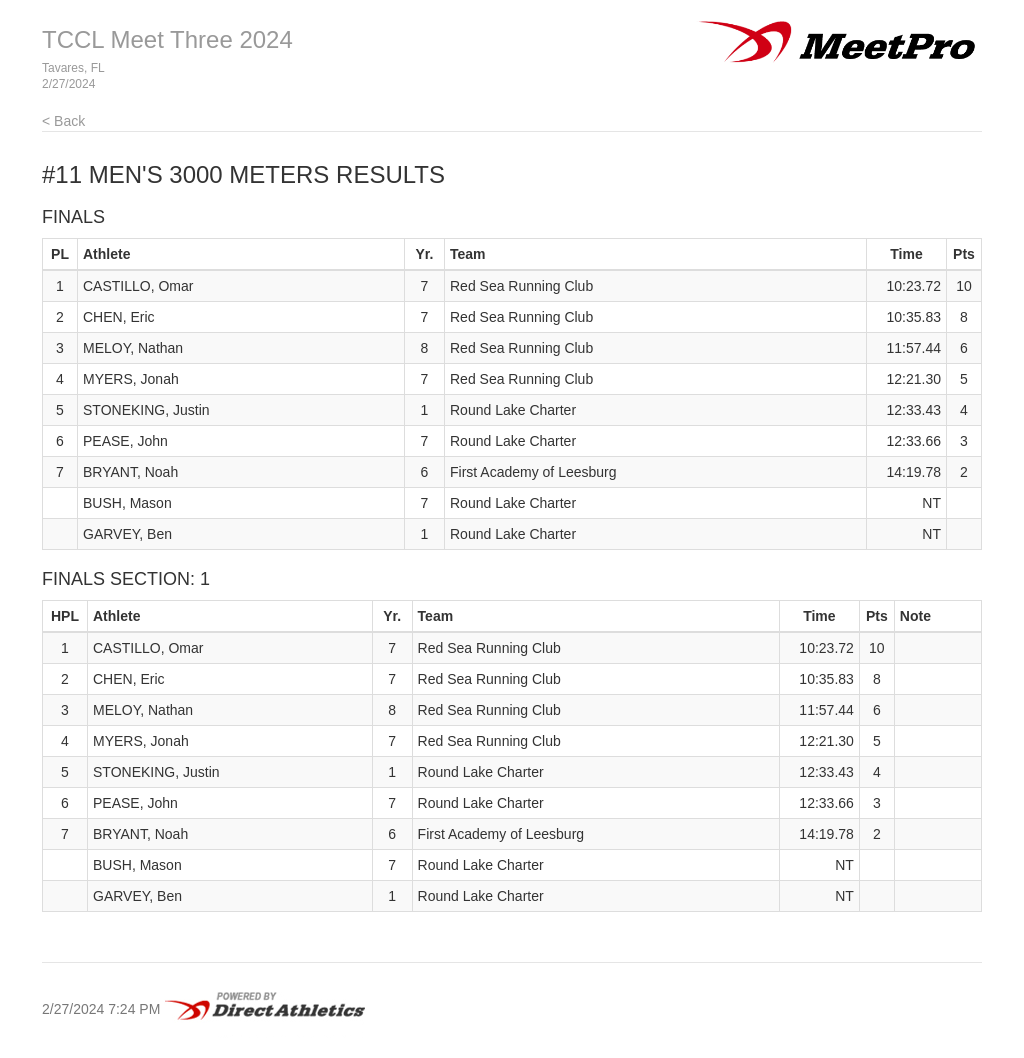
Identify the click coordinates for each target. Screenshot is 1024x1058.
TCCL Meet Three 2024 (167, 39)
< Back (63, 121)
